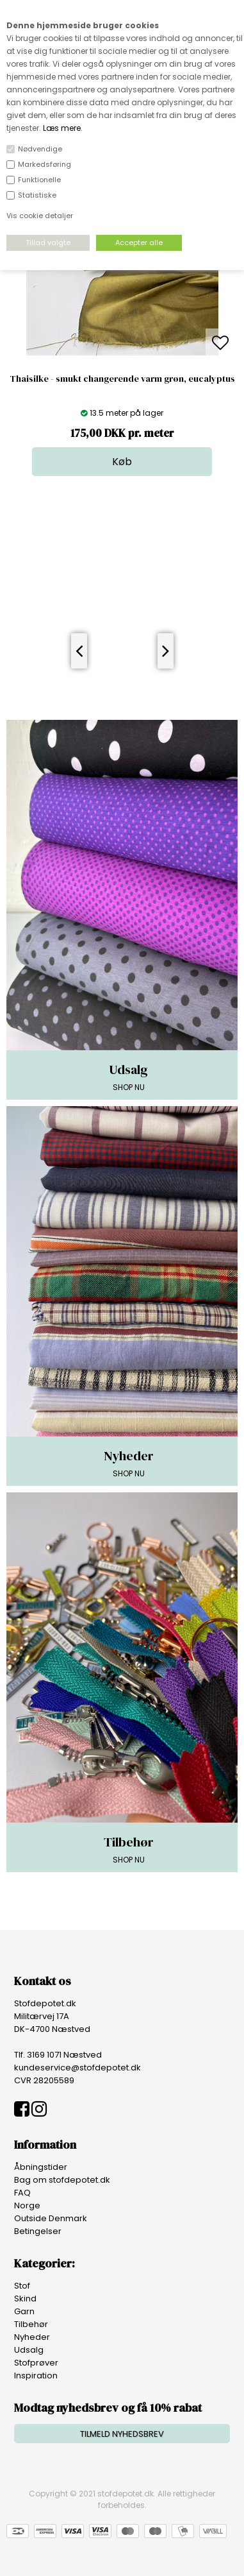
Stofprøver (36, 2363)
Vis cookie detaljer (39, 215)
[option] (122, 343)
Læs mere (62, 128)
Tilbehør (31, 2324)
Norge (27, 2205)
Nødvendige (40, 149)
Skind (25, 2298)
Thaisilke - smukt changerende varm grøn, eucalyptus (122, 378)
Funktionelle (39, 180)
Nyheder (32, 2337)
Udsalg (29, 2350)
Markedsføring (44, 164)
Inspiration (36, 2375)
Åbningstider (40, 2167)
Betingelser (37, 2231)
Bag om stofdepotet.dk (62, 2180)
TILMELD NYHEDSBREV (122, 2434)
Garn (24, 2311)
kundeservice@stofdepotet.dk (77, 2067)
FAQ (22, 2193)
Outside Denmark (50, 2218)
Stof (22, 2286)
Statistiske (37, 195)
